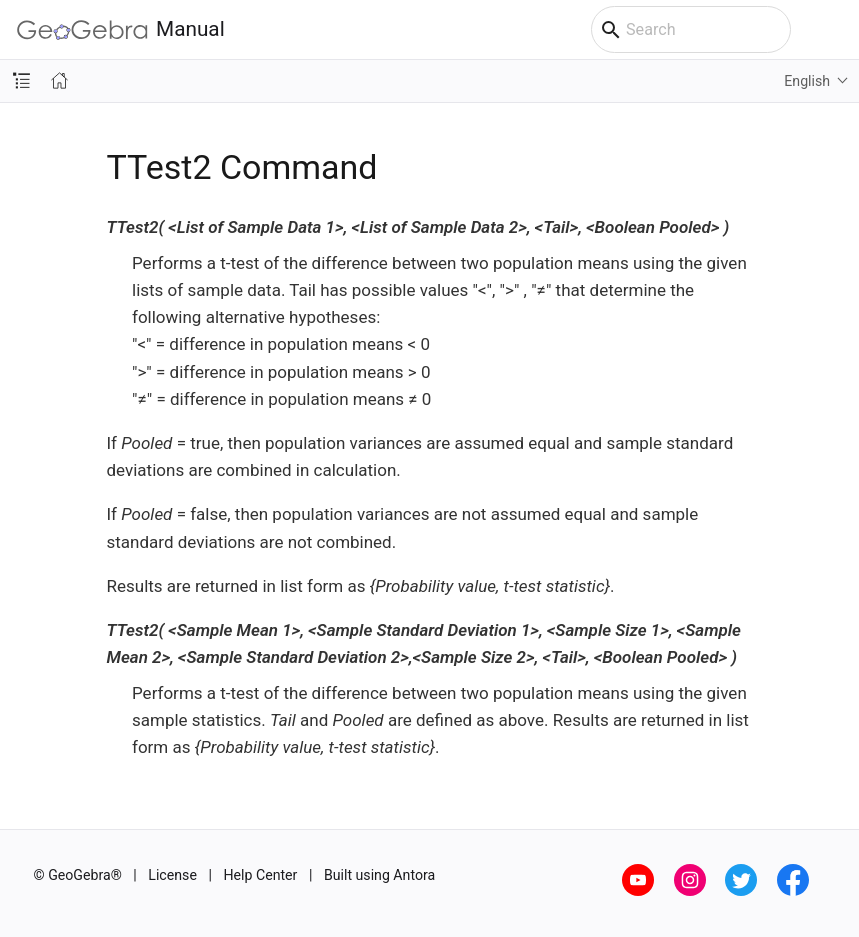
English (807, 81)
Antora (414, 875)
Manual (121, 29)
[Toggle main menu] (833, 30)
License (172, 875)
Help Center (260, 875)
